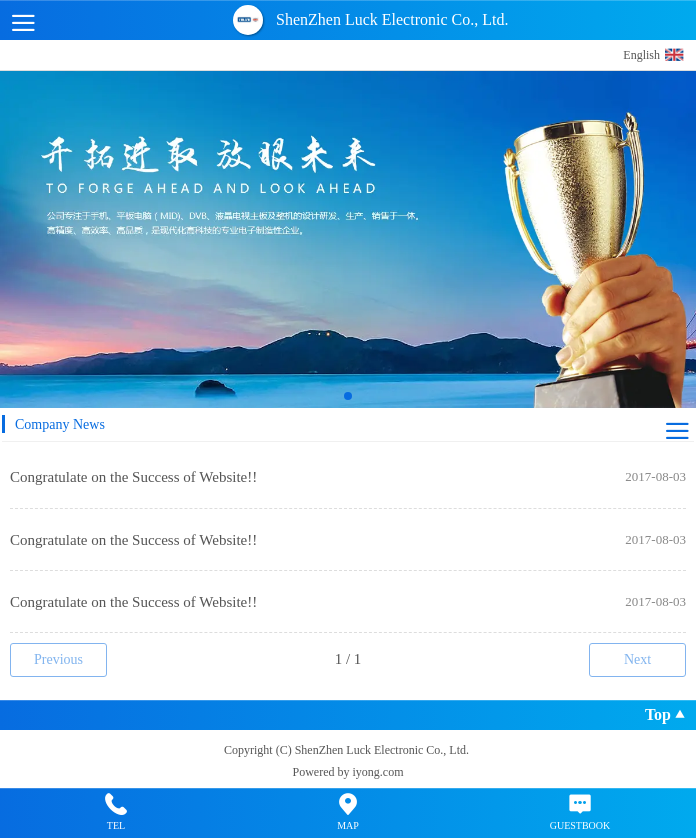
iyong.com (378, 772)
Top (665, 717)
